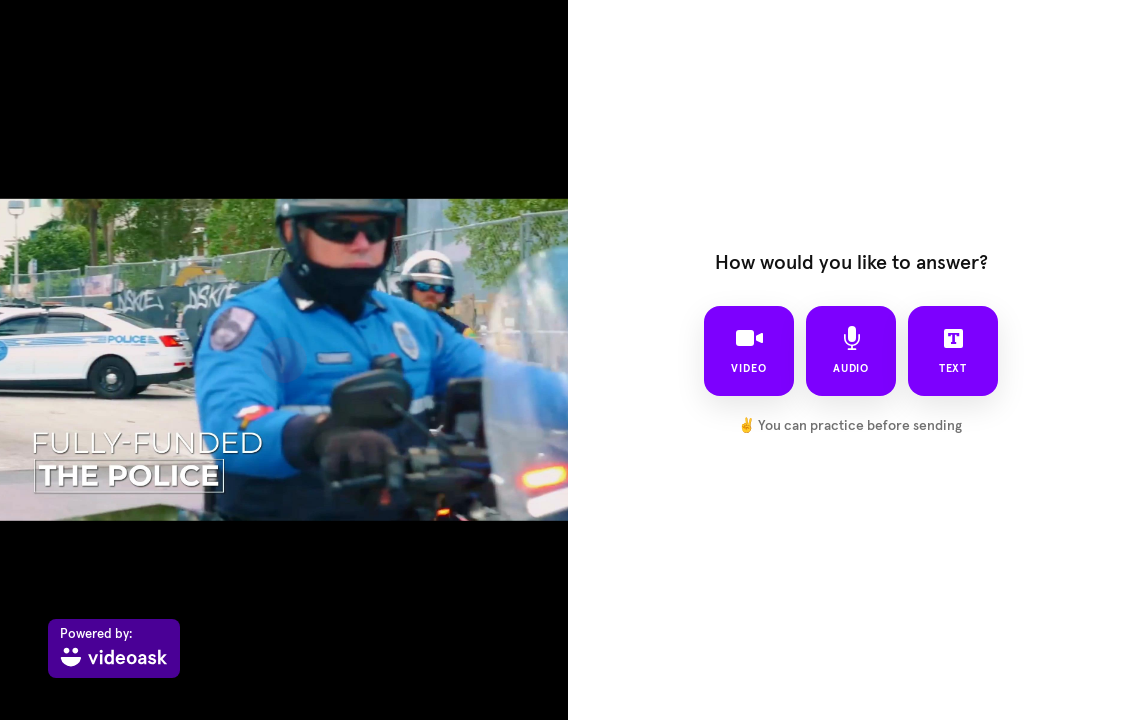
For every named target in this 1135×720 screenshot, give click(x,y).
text (953, 350)
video (749, 350)
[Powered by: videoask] (114, 648)
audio (851, 350)
